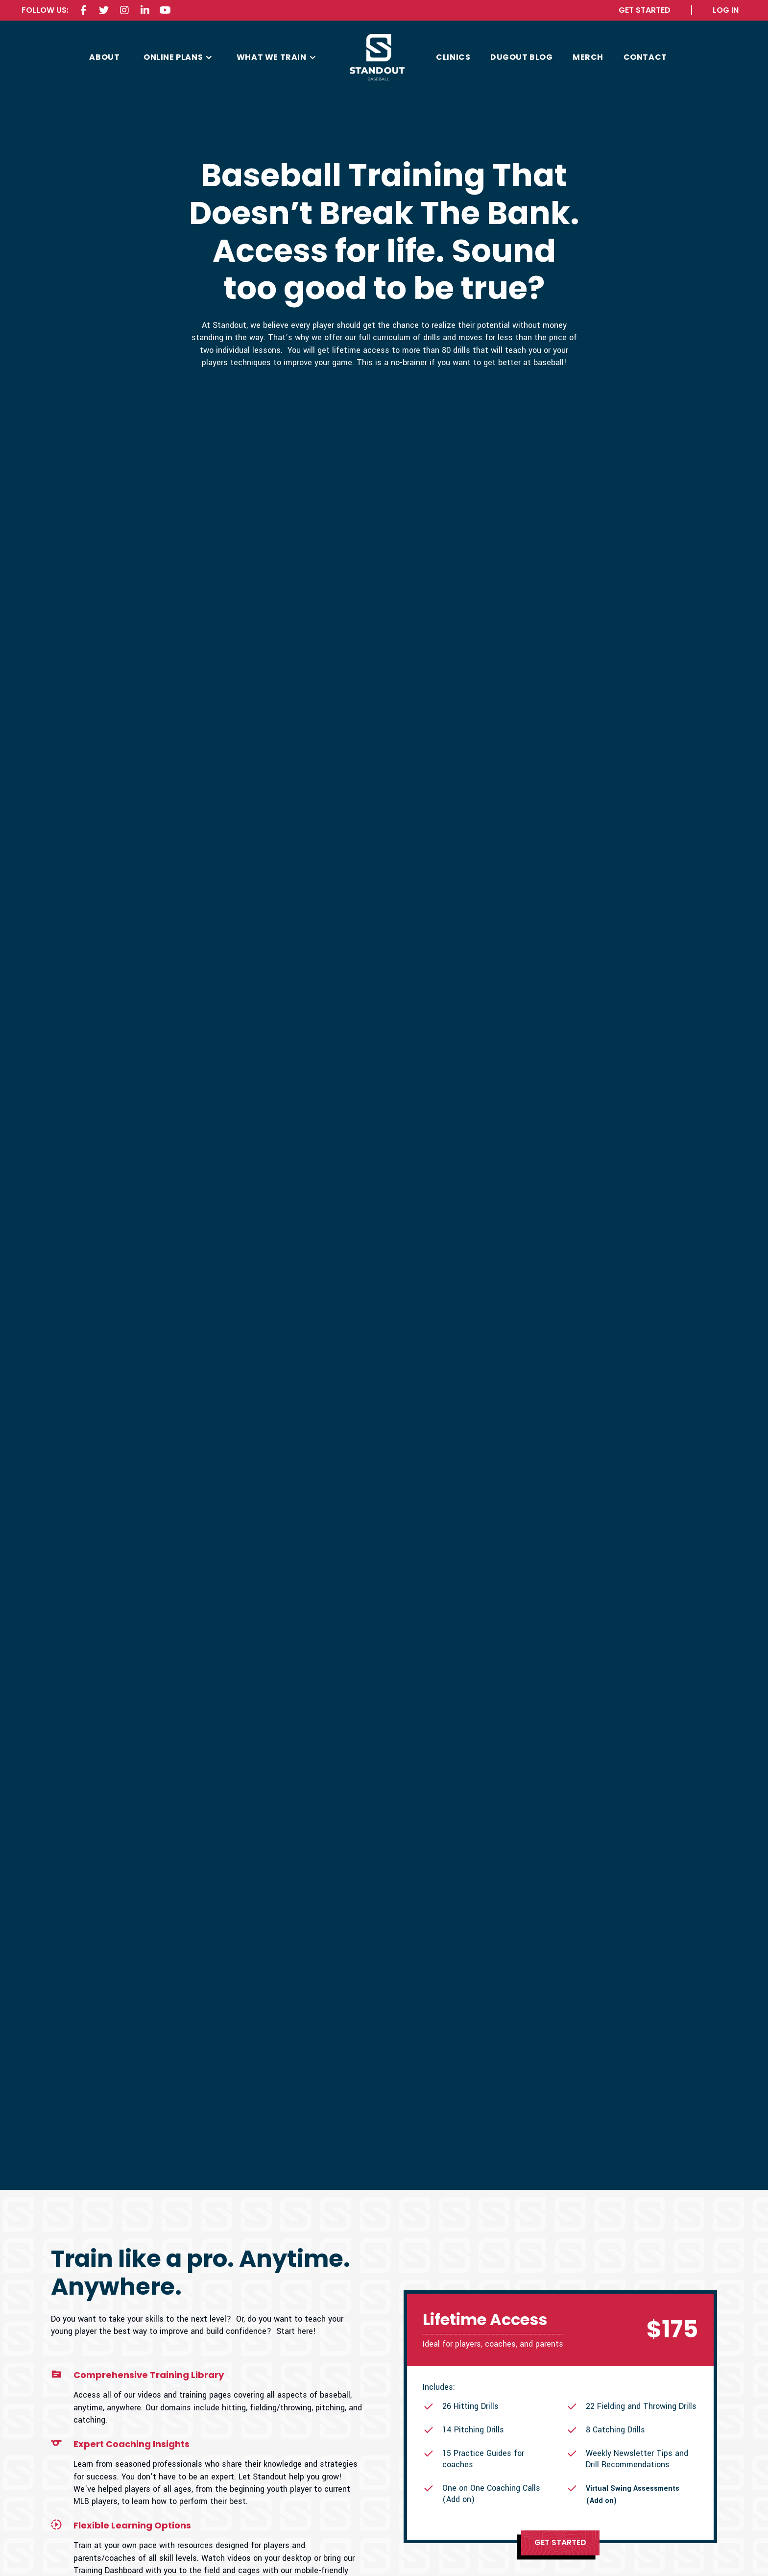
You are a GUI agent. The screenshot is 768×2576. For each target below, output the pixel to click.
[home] (377, 57)
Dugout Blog (521, 57)
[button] (178, 57)
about (104, 57)
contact (645, 57)
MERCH (588, 57)
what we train (272, 57)
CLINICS (453, 57)
